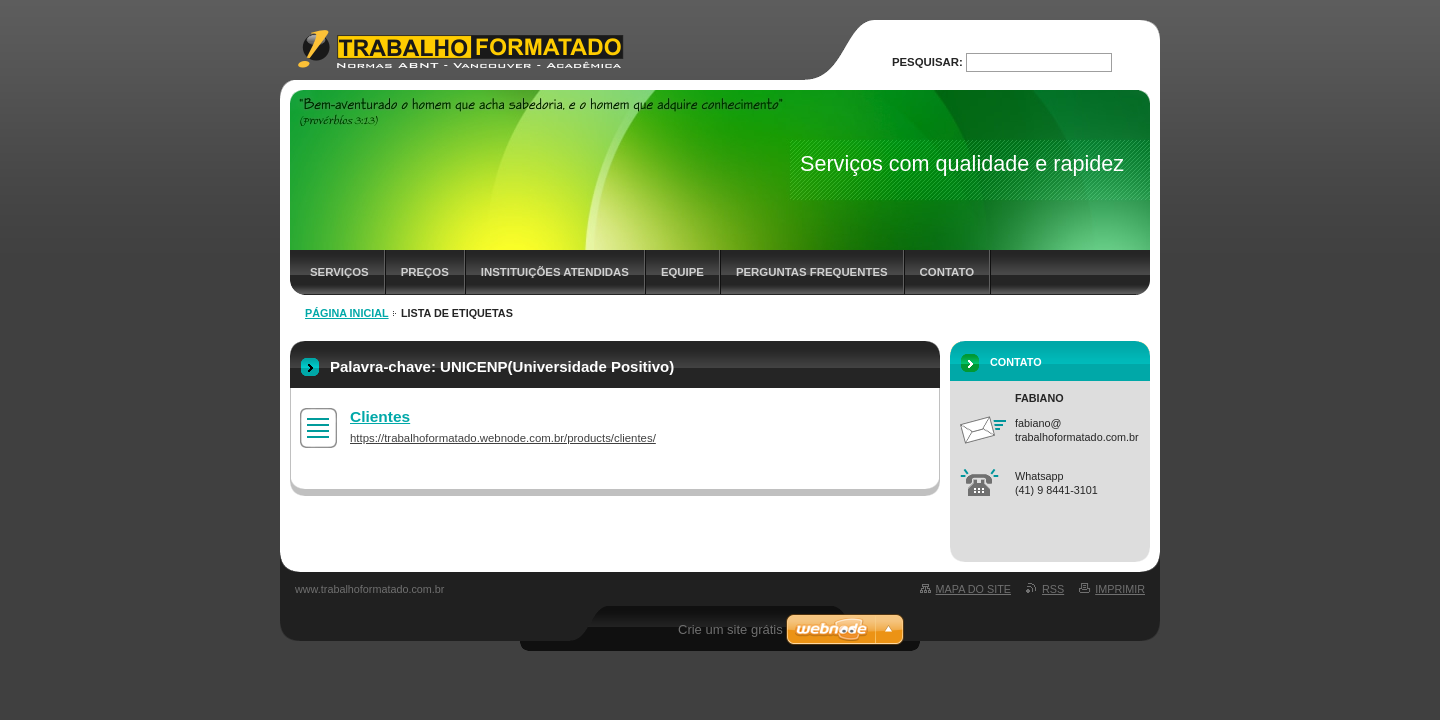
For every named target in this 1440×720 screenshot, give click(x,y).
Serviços (339, 272)
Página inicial (347, 313)
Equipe (682, 272)
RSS (1053, 589)
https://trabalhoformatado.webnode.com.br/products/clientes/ (503, 438)
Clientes (380, 416)
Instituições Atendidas (555, 272)
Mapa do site (973, 589)
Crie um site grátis (730, 629)
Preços (425, 272)
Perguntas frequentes (812, 272)
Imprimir (1120, 589)
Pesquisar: (927, 62)
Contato (947, 272)
